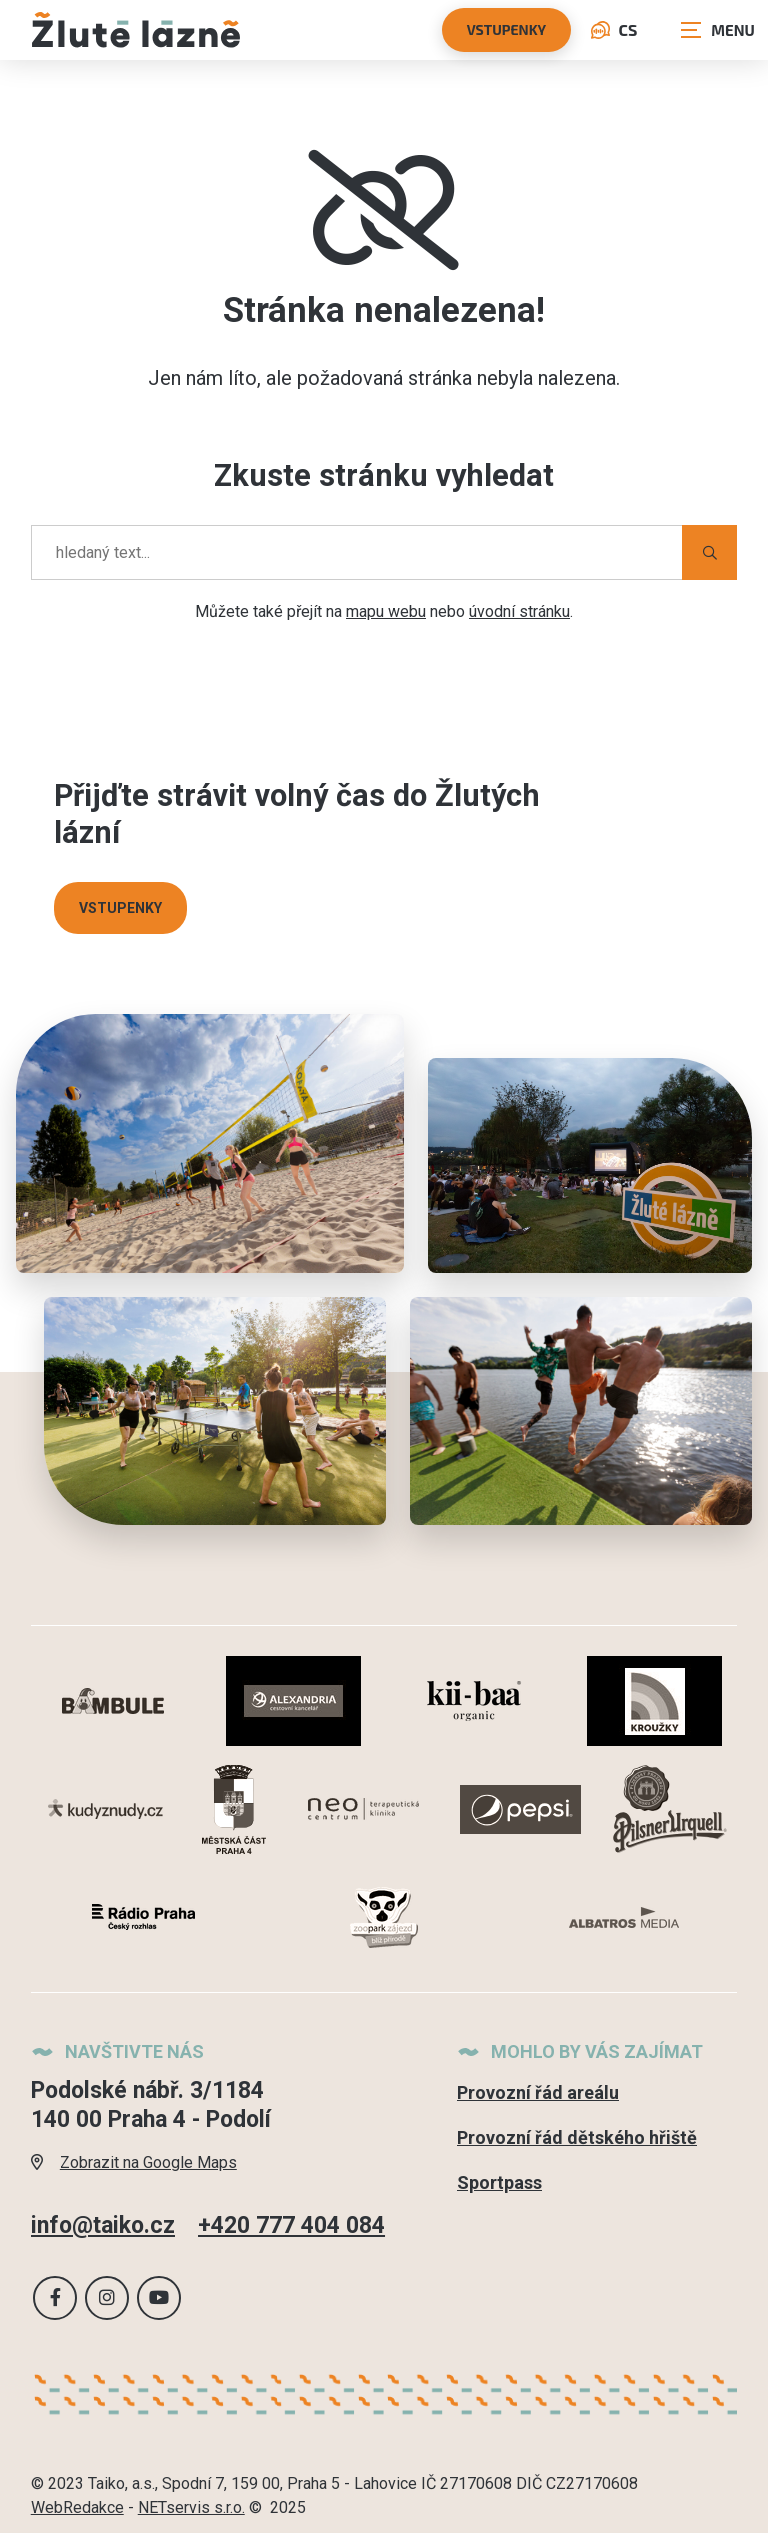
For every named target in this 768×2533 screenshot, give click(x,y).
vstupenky (507, 29)
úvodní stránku (519, 611)
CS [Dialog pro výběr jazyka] (614, 29)
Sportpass (499, 2182)
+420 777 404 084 (291, 2226)
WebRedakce (77, 2507)
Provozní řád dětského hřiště (577, 2137)
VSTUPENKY (120, 908)
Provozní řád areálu (538, 2092)
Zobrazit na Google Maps (134, 2162)
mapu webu (386, 611)
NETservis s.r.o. (191, 2507)
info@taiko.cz (103, 2226)
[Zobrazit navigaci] (718, 30)
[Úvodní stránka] (136, 29)
